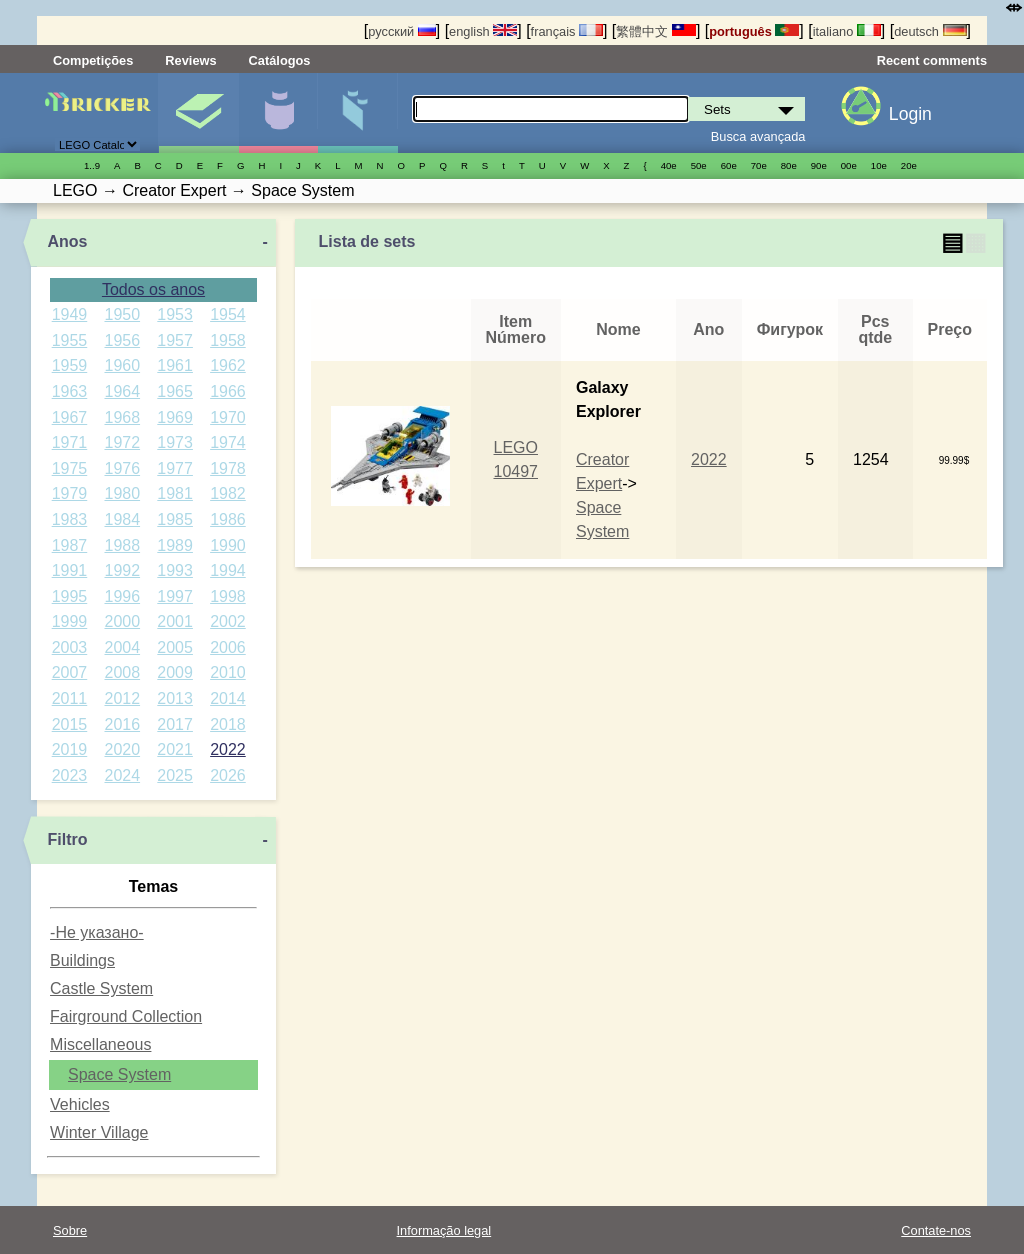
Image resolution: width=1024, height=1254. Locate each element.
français (567, 31)
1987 (70, 545)
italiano (847, 31)
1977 (175, 468)
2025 (175, 775)
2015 (70, 724)
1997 (175, 596)
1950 (122, 314)
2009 (175, 672)
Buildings (82, 960)
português (754, 31)
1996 (122, 596)
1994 (228, 570)
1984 (122, 519)
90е (819, 165)
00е (849, 165)
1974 (228, 442)
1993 (175, 570)
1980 (122, 493)
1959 (70, 365)
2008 (122, 672)
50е (699, 165)
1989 (175, 545)
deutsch (930, 31)
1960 (122, 365)
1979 (70, 493)
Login (910, 114)
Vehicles (80, 1104)
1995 (70, 596)
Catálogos (280, 60)
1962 (228, 365)
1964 (122, 391)
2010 (228, 672)
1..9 (92, 165)
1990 (228, 545)
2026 (228, 775)
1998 (228, 596)
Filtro (67, 839)
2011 (70, 698)
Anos (67, 241)
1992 (122, 570)
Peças (357, 113)
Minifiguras (278, 113)
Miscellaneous (100, 1044)
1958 (228, 340)
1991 (70, 570)
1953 (175, 314)
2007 (70, 672)
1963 (70, 391)
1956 (122, 340)
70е (759, 165)
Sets (198, 113)
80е (789, 165)
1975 (70, 468)
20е (909, 165)
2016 (122, 724)
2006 (228, 647)
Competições (93, 60)
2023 (70, 775)
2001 (175, 621)
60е (729, 165)
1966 (228, 391)
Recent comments (932, 60)
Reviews (190, 60)
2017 (175, 724)
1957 (175, 340)
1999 (70, 621)
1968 (122, 417)
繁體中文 (656, 31)
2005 (175, 647)
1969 (175, 417)
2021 (175, 749)
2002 (228, 621)
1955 (70, 340)
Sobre (70, 1230)
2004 (122, 647)
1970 (228, 417)
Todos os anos (153, 289)
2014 (228, 698)
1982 (228, 493)
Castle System (101, 988)
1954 (228, 314)
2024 (122, 775)
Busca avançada (758, 136)
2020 (122, 749)
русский (401, 31)
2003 (70, 647)
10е (879, 165)
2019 (70, 749)
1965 (175, 391)
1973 (175, 442)
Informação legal (444, 1230)
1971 (70, 442)
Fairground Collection (126, 1016)
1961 (175, 365)
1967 (70, 417)
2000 (122, 621)
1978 (228, 468)
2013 (175, 698)
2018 (228, 724)
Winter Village (99, 1132)
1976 (122, 468)
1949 (70, 314)
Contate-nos (936, 1230)
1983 (70, 519)
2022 (228, 749)
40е (669, 165)
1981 (175, 493)
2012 (122, 698)
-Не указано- (97, 932)
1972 (122, 442)
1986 (228, 519)
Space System (119, 1074)
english (483, 31)
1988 (122, 545)
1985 (175, 519)
